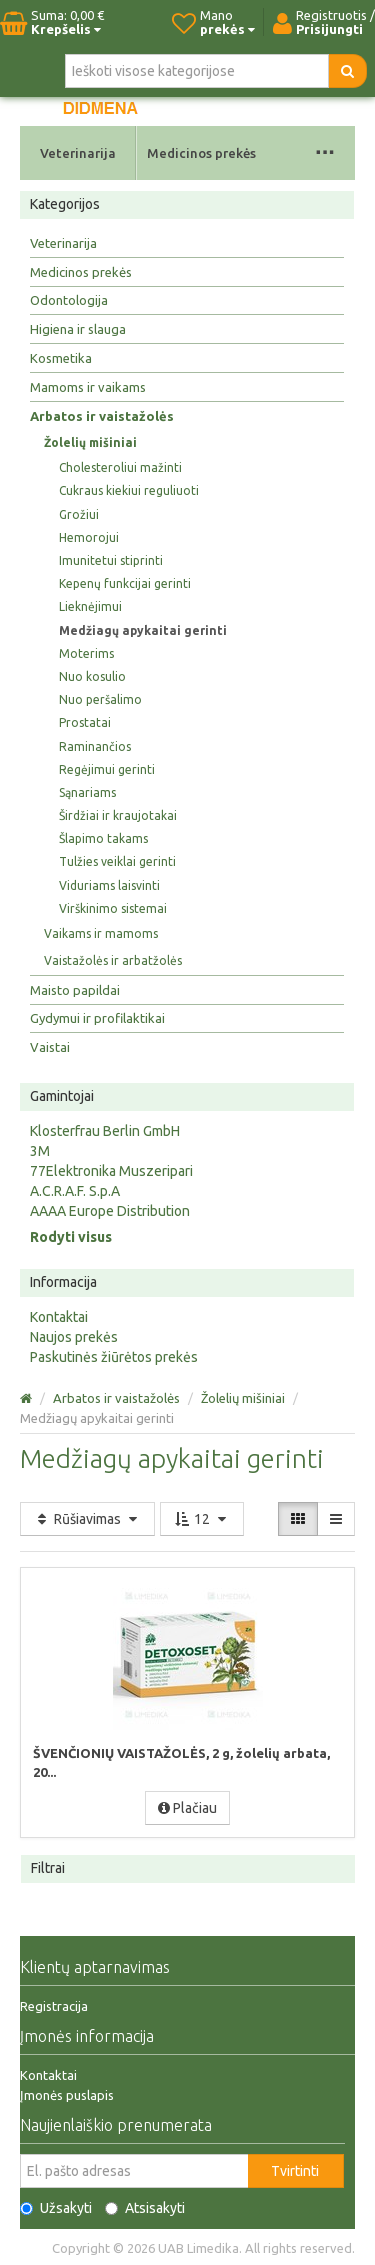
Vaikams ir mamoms (101, 933)
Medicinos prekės (201, 153)
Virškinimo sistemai (113, 908)
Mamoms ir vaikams (88, 387)
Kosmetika (61, 358)
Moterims (86, 653)
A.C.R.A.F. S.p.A (75, 1191)
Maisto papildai (75, 990)
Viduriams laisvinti (109, 885)
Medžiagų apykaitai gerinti (143, 630)
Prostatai (85, 722)
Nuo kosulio (92, 676)
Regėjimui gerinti (107, 769)
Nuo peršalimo (100, 699)
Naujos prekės (74, 1337)
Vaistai (50, 1047)
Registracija (54, 2006)
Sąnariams (87, 792)
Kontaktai (59, 1317)
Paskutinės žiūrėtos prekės (114, 1357)
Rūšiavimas (87, 1519)
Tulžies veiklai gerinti (117, 861)
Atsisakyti (145, 2208)
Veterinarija (78, 153)
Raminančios (95, 746)
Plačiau (187, 1808)
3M (40, 1151)
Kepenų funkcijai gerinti (125, 583)
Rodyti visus (71, 1237)
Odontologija (69, 300)
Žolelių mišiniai (90, 442)
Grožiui (79, 514)
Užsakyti (56, 2208)
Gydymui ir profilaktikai (97, 1018)
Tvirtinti (295, 2171)
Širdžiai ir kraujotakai (118, 815)
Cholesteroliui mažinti (120, 467)
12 (202, 1519)
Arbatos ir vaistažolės (102, 416)
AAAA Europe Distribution (110, 1211)
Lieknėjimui (90, 606)
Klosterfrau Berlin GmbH (105, 1131)
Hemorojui (89, 537)
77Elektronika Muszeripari (111, 1171)
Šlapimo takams (103, 838)
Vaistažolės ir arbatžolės (113, 960)
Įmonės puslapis (67, 2095)
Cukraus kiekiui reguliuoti (129, 490)
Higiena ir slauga (78, 329)
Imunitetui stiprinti (111, 560)
